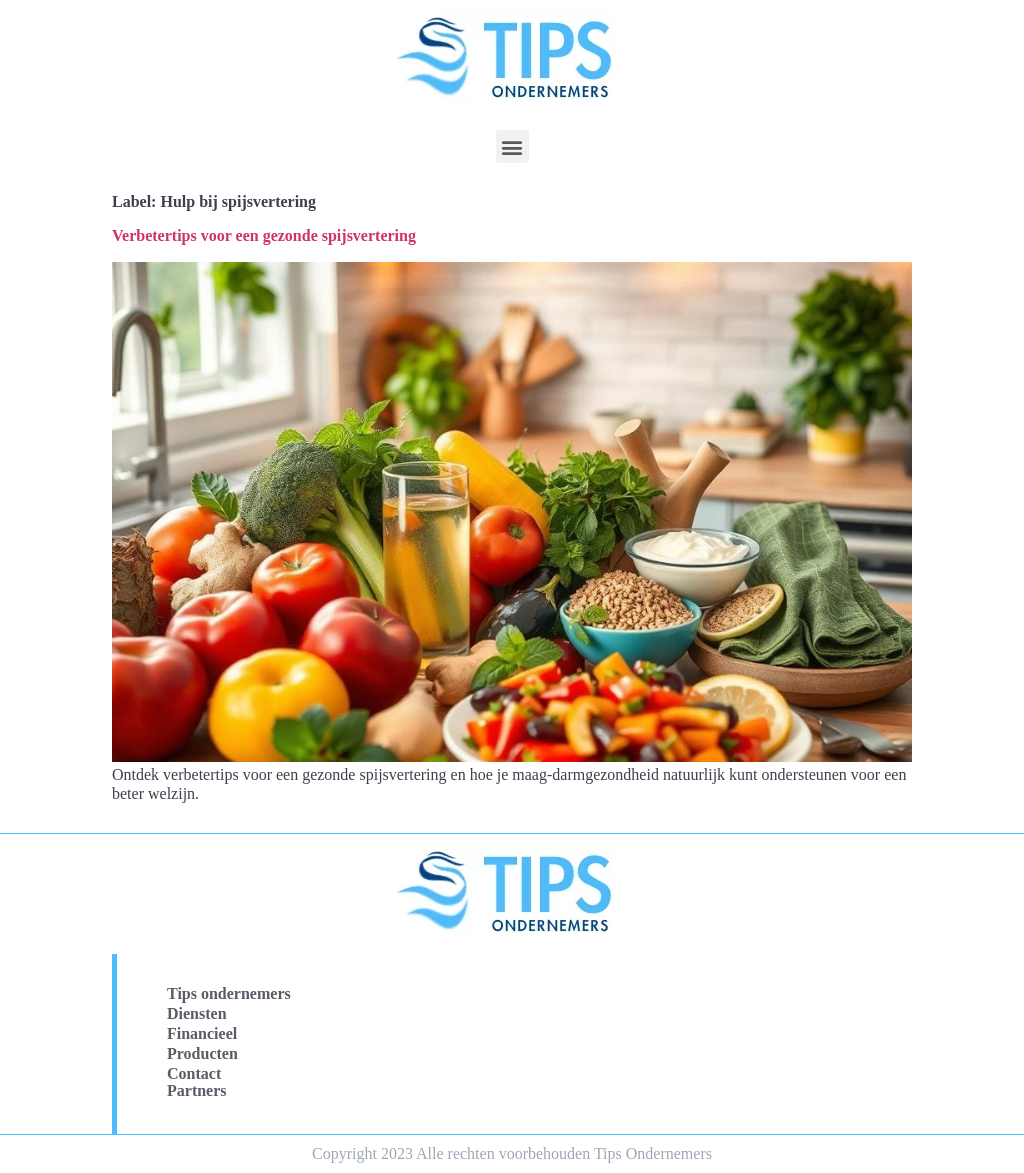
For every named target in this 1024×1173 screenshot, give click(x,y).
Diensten (197, 1013)
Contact (194, 1073)
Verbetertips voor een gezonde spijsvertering (264, 235)
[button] (512, 146)
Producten (202, 1053)
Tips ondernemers (229, 993)
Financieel (202, 1033)
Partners (197, 1090)
